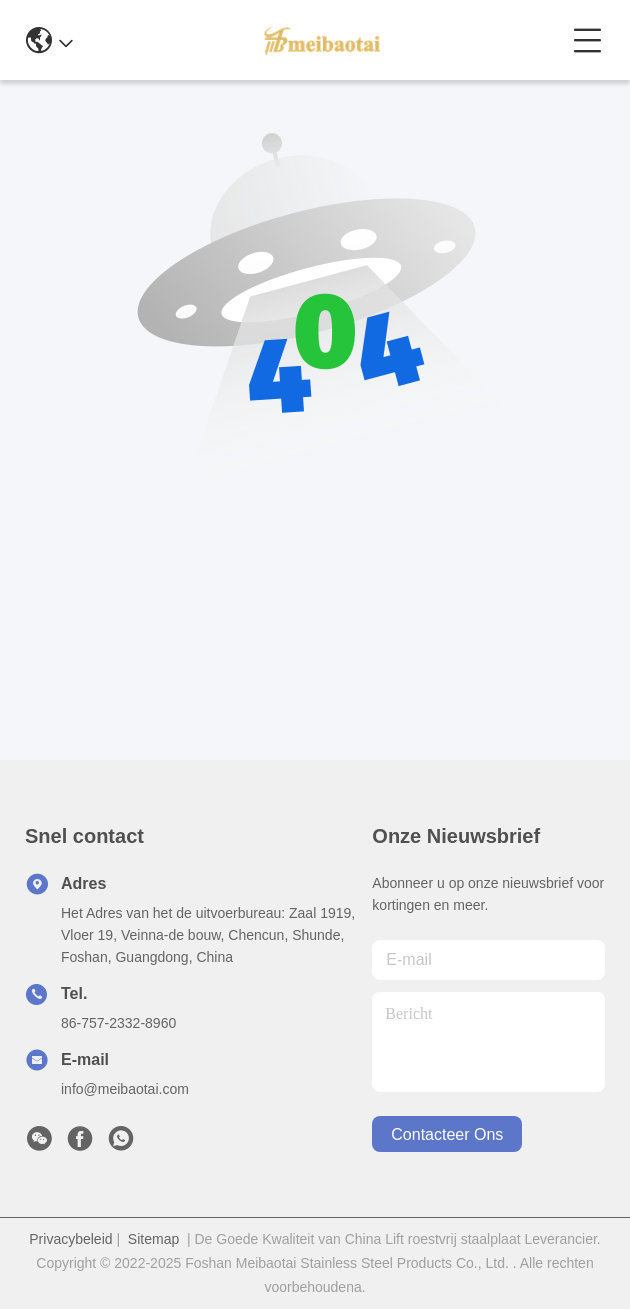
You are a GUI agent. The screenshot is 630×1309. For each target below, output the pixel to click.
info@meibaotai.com (125, 1089)
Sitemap (153, 1239)
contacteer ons (447, 1134)
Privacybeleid (70, 1239)
